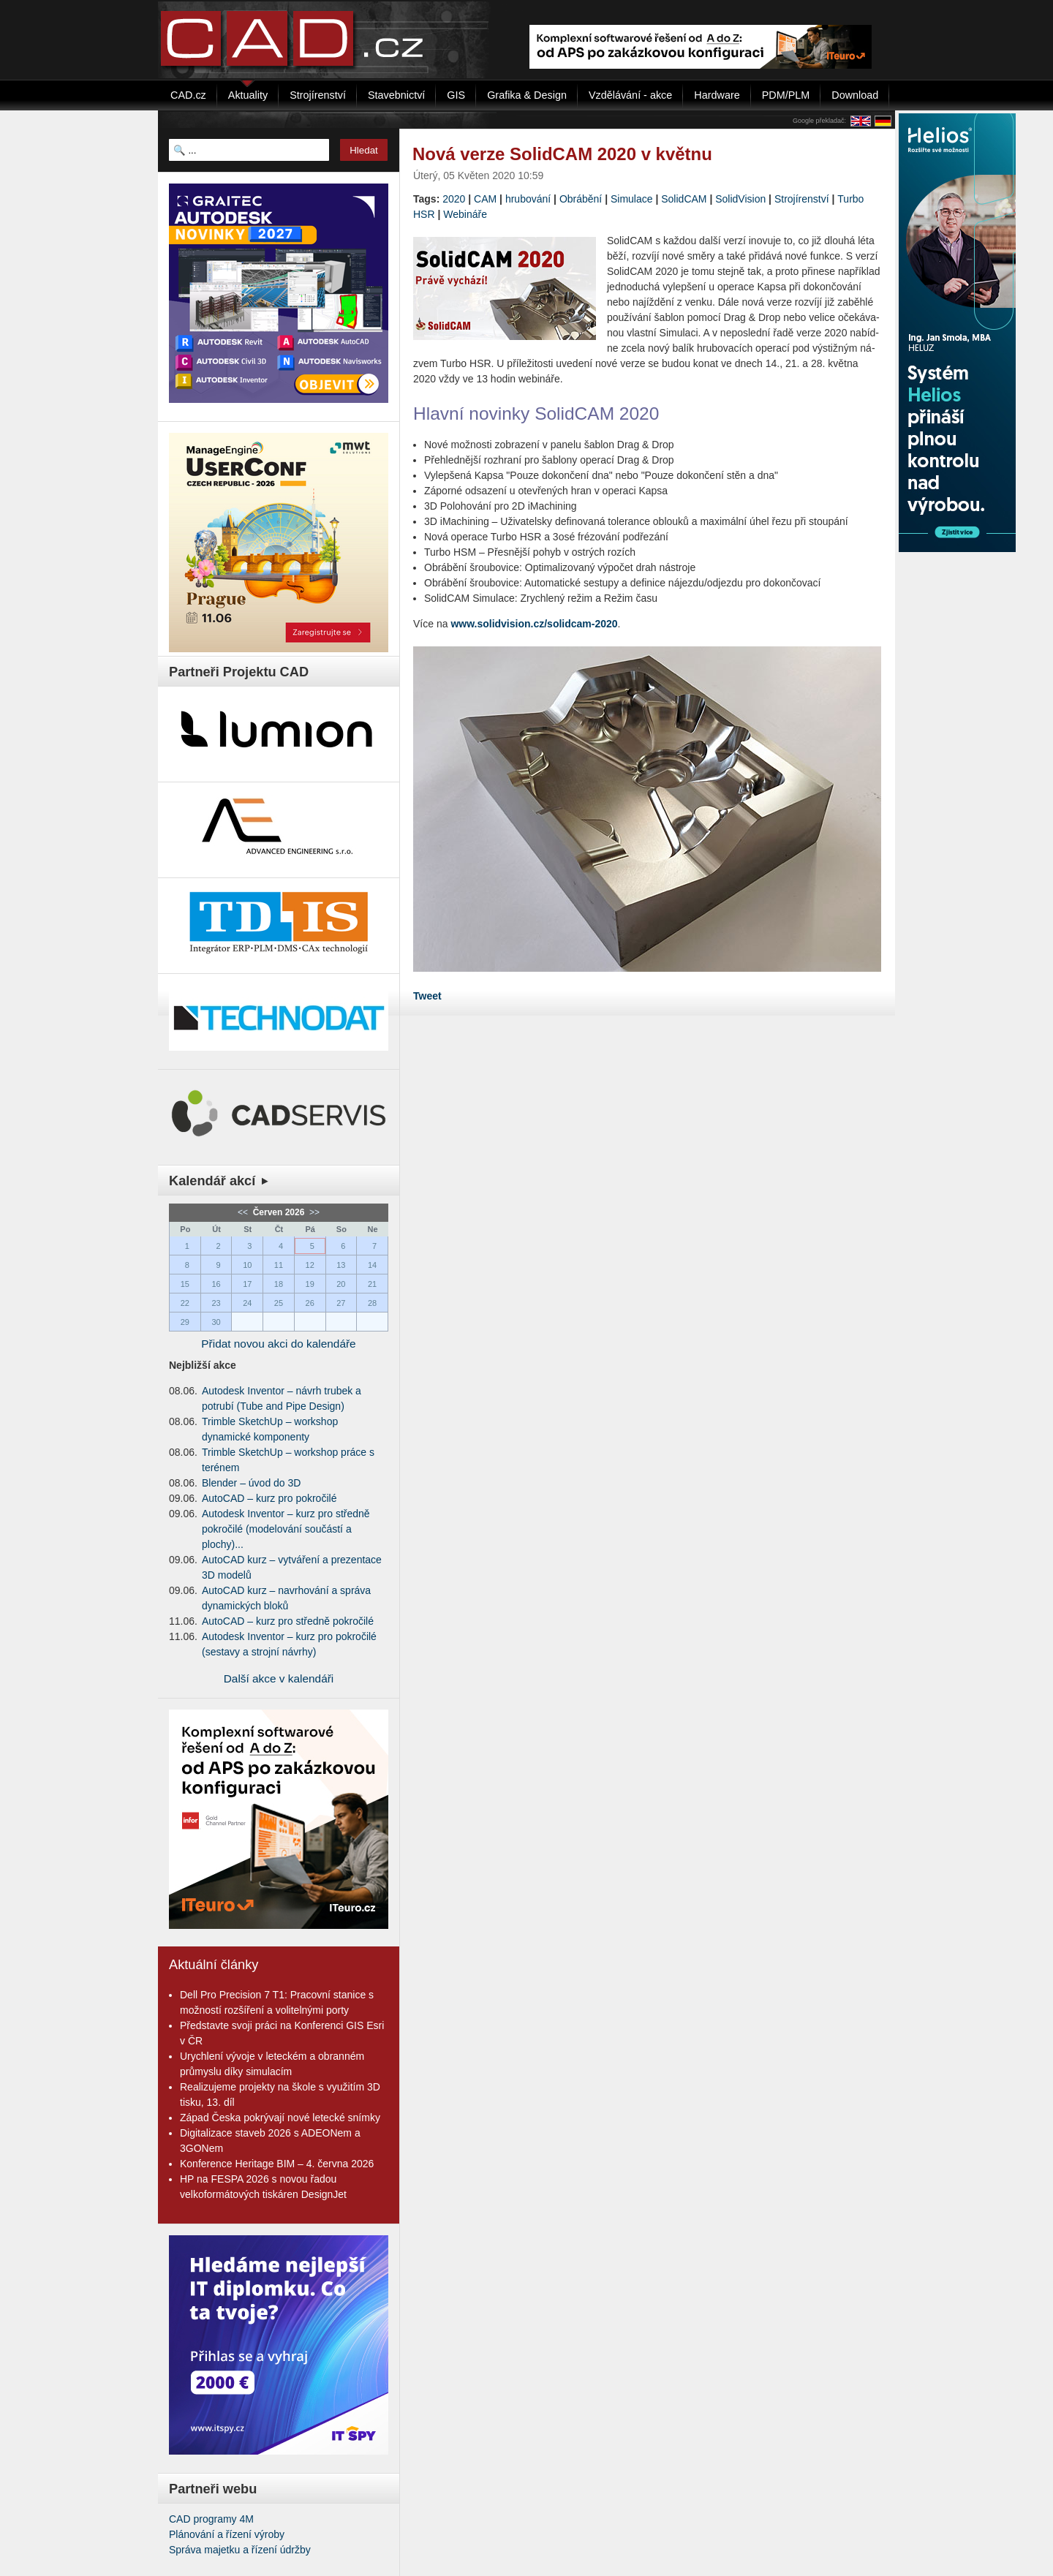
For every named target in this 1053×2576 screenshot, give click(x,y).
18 (278, 1284)
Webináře (465, 214)
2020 (453, 199)
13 (340, 1265)
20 (340, 1284)
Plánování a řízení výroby (226, 2534)
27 (340, 1303)
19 (310, 1284)
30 (215, 1322)
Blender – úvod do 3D (251, 1483)
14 (372, 1265)
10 (247, 1265)
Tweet (427, 996)
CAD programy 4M (211, 2519)
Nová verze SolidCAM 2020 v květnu (562, 154)
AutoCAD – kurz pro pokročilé (269, 1498)
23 (215, 1303)
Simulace (632, 199)
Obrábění (580, 199)
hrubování (528, 199)
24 (247, 1303)
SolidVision (740, 199)
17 (247, 1284)
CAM (485, 199)
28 (372, 1303)
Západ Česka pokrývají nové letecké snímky (280, 2117)
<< (244, 1212)
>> (313, 1212)
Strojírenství (801, 199)
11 (278, 1265)
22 (185, 1303)
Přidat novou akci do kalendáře (278, 1343)
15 (185, 1284)
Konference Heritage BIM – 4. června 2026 (277, 2163)
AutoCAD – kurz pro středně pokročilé (288, 1621)
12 (310, 1265)
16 (215, 1284)
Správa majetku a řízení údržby (240, 2550)
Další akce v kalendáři (279, 1678)
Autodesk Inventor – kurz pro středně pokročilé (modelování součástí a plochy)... (286, 1529)
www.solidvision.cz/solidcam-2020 (533, 624)
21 (372, 1284)
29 (185, 1322)
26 (310, 1303)
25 (278, 1303)
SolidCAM (683, 199)
